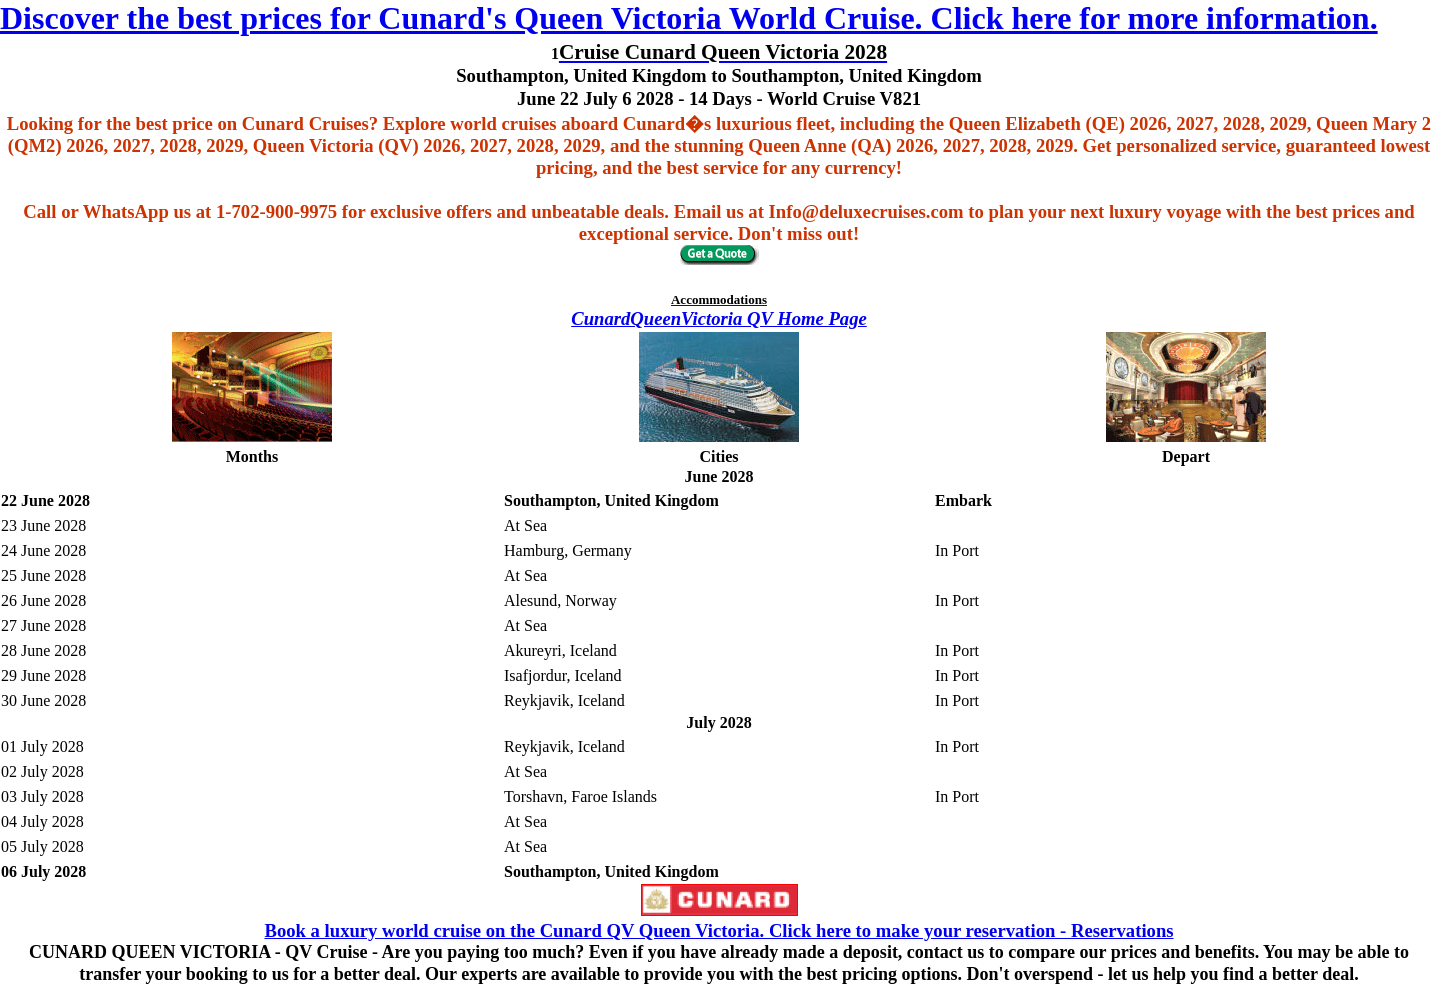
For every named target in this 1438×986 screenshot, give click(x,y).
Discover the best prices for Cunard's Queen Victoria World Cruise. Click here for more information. (689, 18)
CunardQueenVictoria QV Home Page (719, 318)
